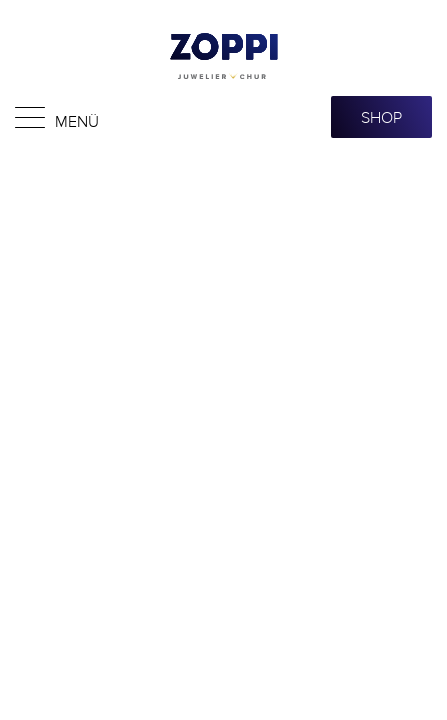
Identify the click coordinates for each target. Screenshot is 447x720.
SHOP (381, 117)
